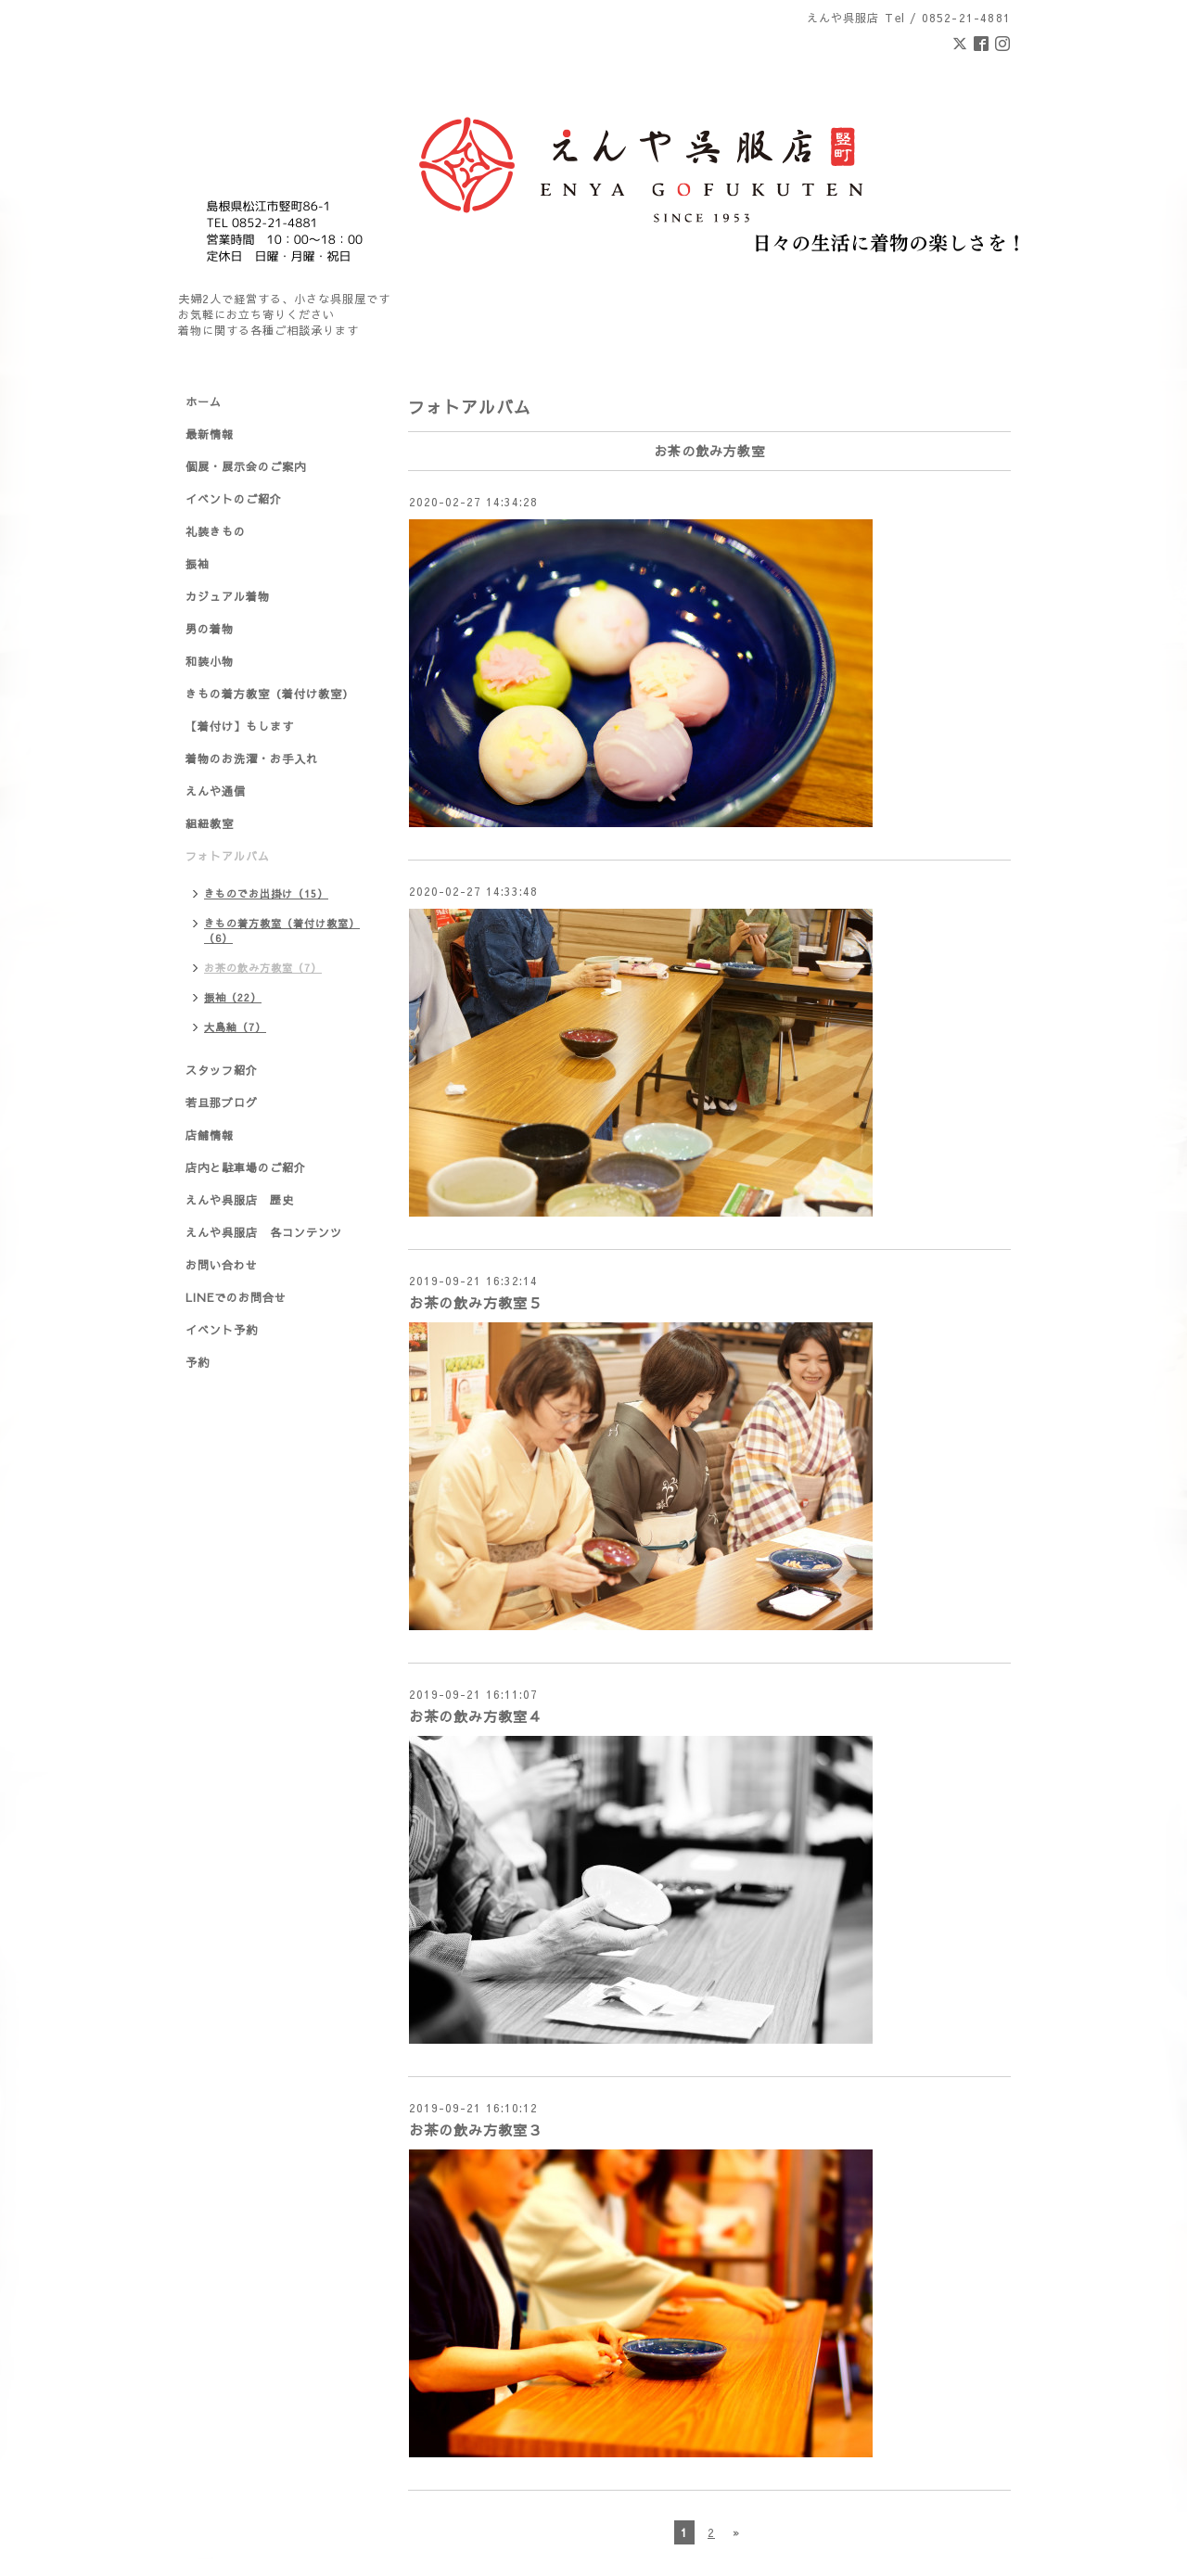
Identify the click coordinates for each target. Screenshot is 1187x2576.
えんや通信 (215, 791)
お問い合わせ (221, 1264)
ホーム (203, 401)
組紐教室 (209, 823)
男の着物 (209, 628)
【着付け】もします (239, 726)
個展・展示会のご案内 (245, 466)
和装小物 (209, 661)
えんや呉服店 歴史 (239, 1199)
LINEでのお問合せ (236, 1297)
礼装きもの (215, 531)
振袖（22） (233, 997)
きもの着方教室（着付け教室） (269, 693)
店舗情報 (209, 1135)
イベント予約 (221, 1329)
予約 (197, 1362)
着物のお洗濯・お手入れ (251, 758)
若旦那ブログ (221, 1102)
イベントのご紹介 (233, 498)
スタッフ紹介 (221, 1070)
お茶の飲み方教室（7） (263, 968)
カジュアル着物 (227, 596)
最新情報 (209, 434)
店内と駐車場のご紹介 (245, 1167)
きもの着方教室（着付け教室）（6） (282, 930)
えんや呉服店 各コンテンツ (263, 1232)
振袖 (197, 563)
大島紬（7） (235, 1027)
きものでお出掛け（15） (266, 893)
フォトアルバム (227, 855)
